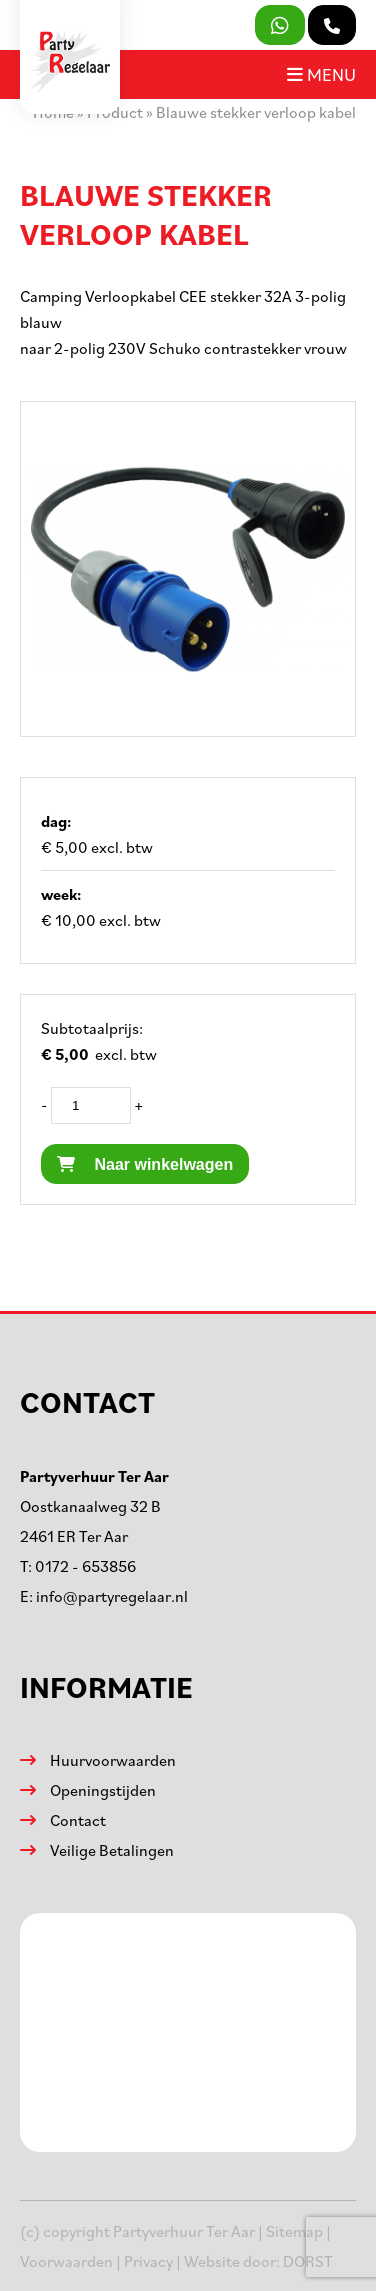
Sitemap (294, 2231)
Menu (321, 74)
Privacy (148, 2261)
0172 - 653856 (85, 1566)
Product (115, 112)
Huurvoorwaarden (113, 1760)
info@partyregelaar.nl (112, 1596)
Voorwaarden (66, 2261)
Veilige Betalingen (112, 1850)
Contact (78, 1820)
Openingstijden (103, 1790)
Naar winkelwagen (145, 1164)
